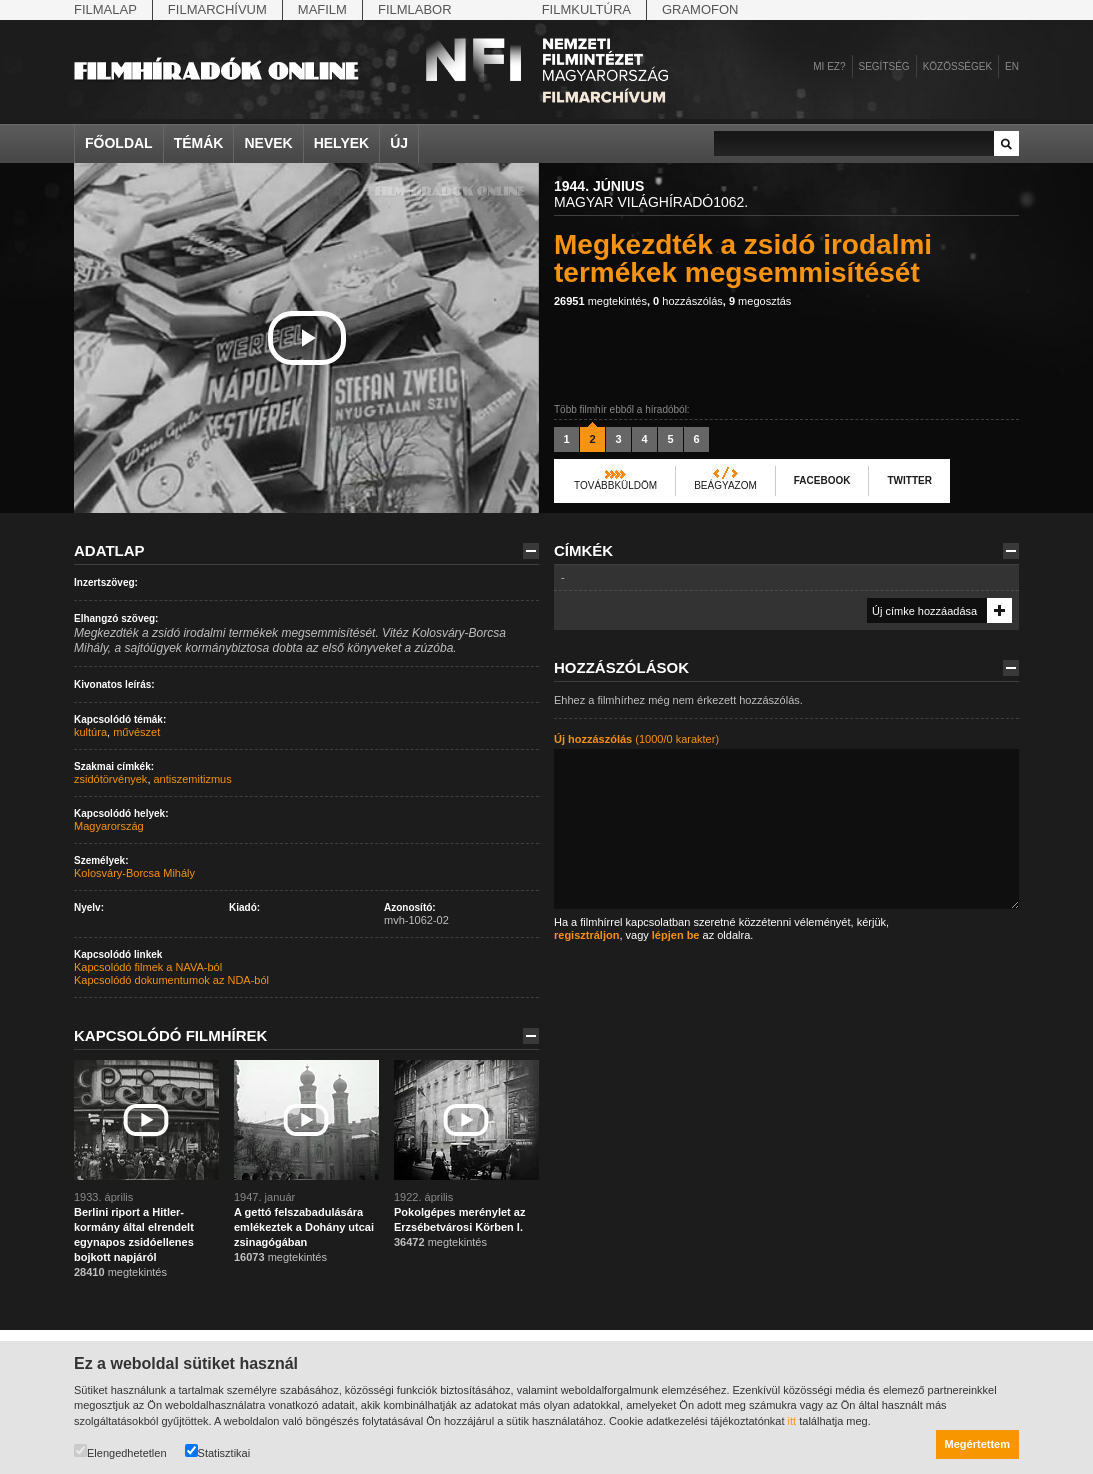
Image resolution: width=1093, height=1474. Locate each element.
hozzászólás (688, 301)
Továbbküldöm (615, 485)
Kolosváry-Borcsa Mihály (134, 873)
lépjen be (676, 935)
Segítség (884, 66)
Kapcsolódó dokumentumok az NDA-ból (171, 980)
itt (792, 1421)
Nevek (268, 143)
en (1012, 66)
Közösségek (957, 66)
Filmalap (105, 9)
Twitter (909, 480)
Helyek (342, 143)
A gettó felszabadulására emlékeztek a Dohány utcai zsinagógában (304, 1227)
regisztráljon (586, 935)
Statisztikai (218, 1451)
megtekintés (600, 301)
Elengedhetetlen (120, 1451)
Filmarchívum (217, 9)
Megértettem (977, 1444)
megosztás (760, 301)
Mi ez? (829, 66)
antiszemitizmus (193, 779)
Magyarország (109, 826)
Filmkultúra (586, 9)
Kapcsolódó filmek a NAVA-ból (148, 967)
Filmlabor (415, 9)
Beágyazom (725, 485)
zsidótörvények (110, 779)
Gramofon (700, 9)
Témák (199, 143)
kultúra (90, 732)
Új (399, 143)
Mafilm (322, 9)
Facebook (822, 480)
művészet (136, 732)
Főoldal (119, 143)
